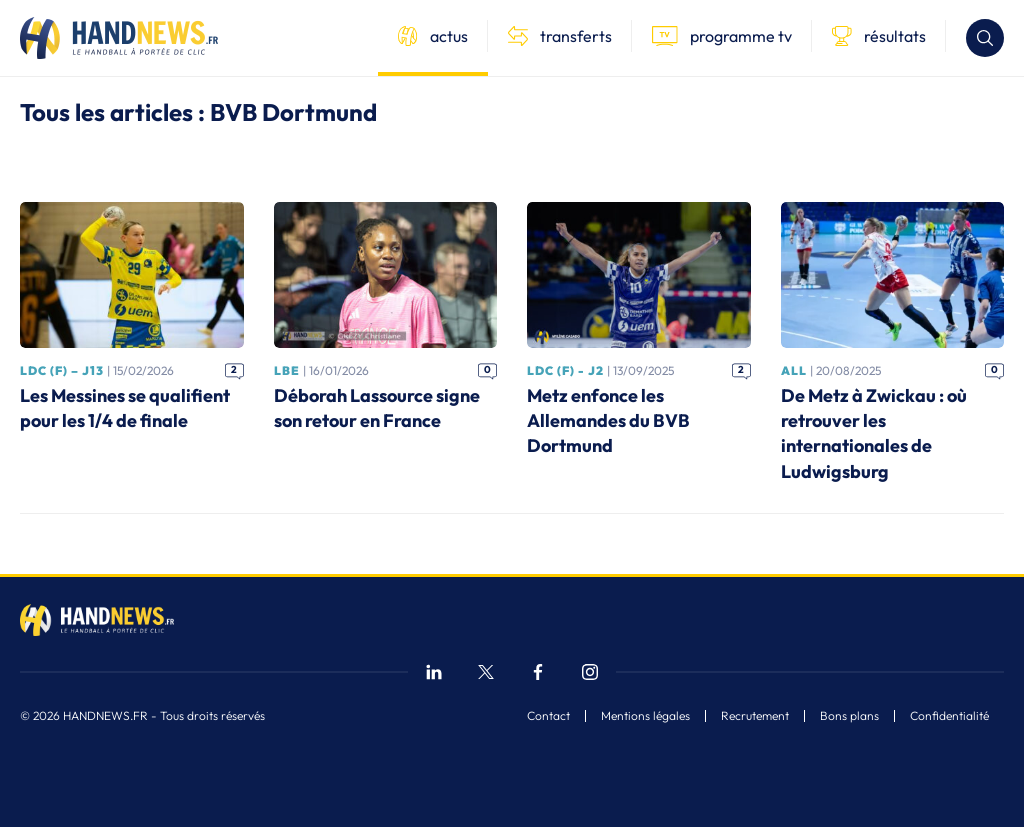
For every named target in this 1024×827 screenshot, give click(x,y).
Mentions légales (645, 716)
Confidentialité (949, 716)
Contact (548, 716)
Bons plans (849, 716)
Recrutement (755, 716)
